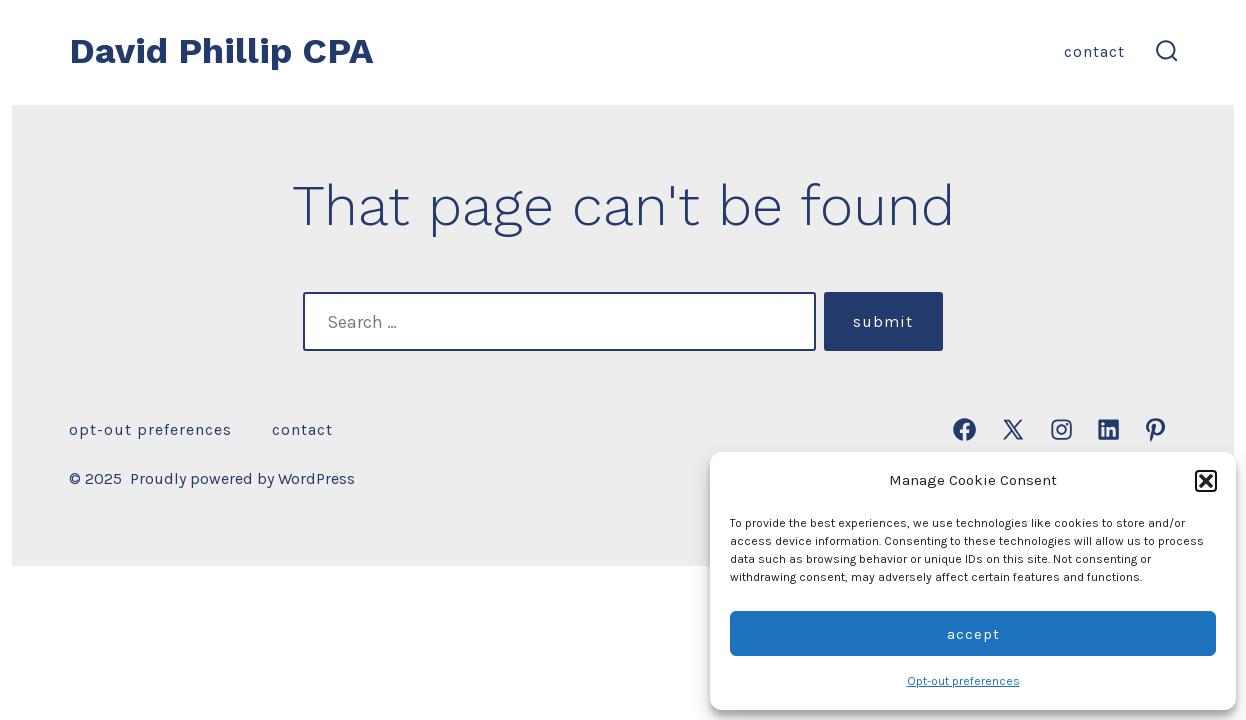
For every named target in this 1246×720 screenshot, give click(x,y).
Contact (1094, 51)
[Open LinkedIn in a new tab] (1108, 429)
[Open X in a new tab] (1013, 429)
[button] (1206, 481)
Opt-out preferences (963, 681)
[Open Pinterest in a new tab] (1155, 429)
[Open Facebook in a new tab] (964, 429)
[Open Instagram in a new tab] (1061, 429)
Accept (973, 634)
